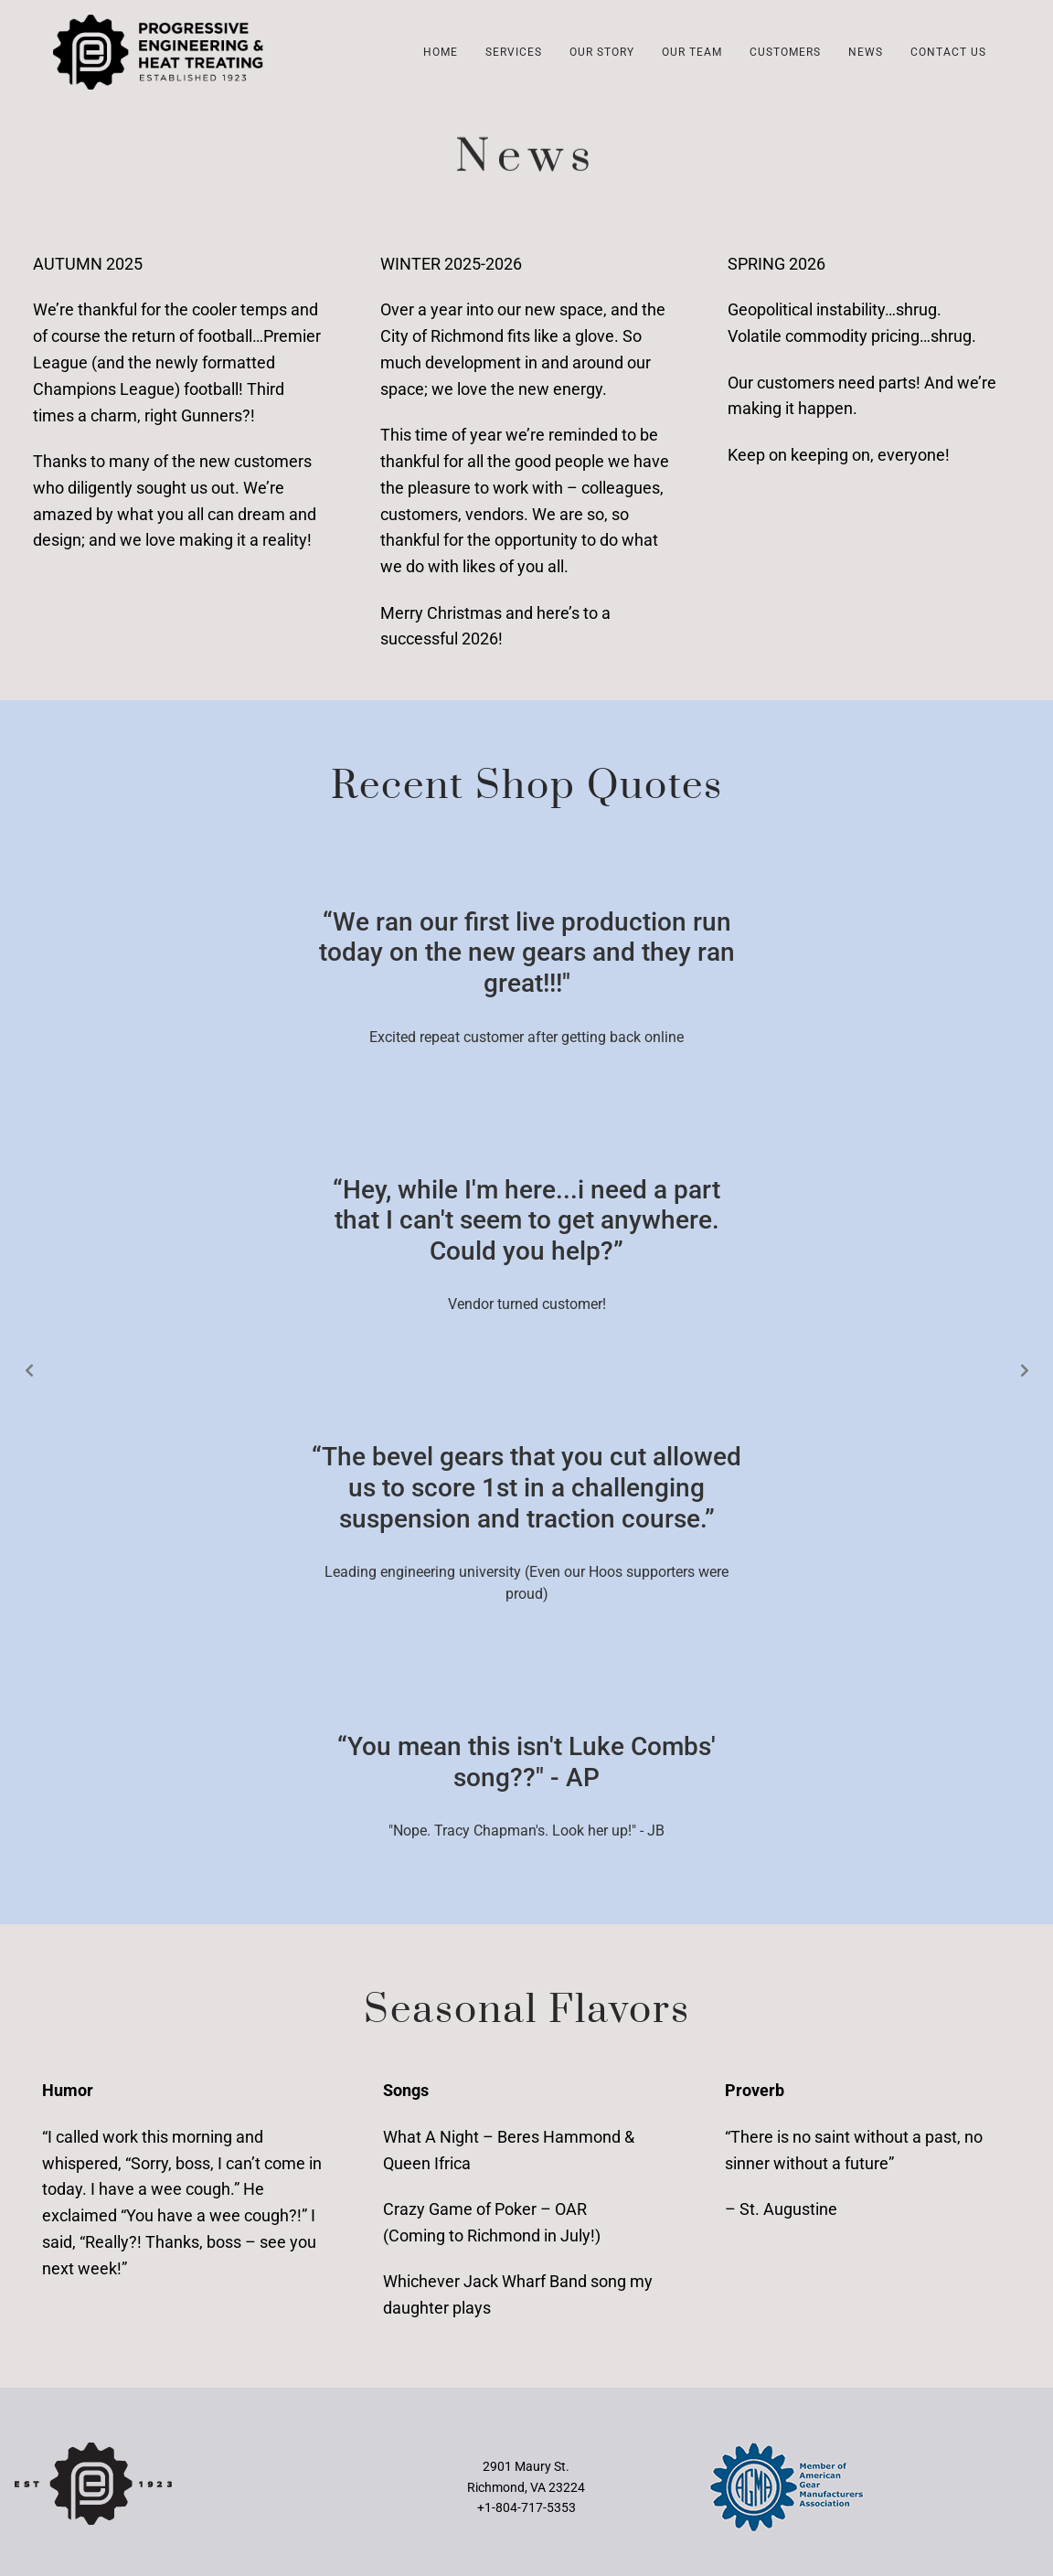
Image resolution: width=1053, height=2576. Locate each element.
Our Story (601, 52)
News (865, 52)
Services (513, 52)
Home (440, 52)
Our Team (692, 52)
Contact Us (948, 52)
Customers (785, 52)
